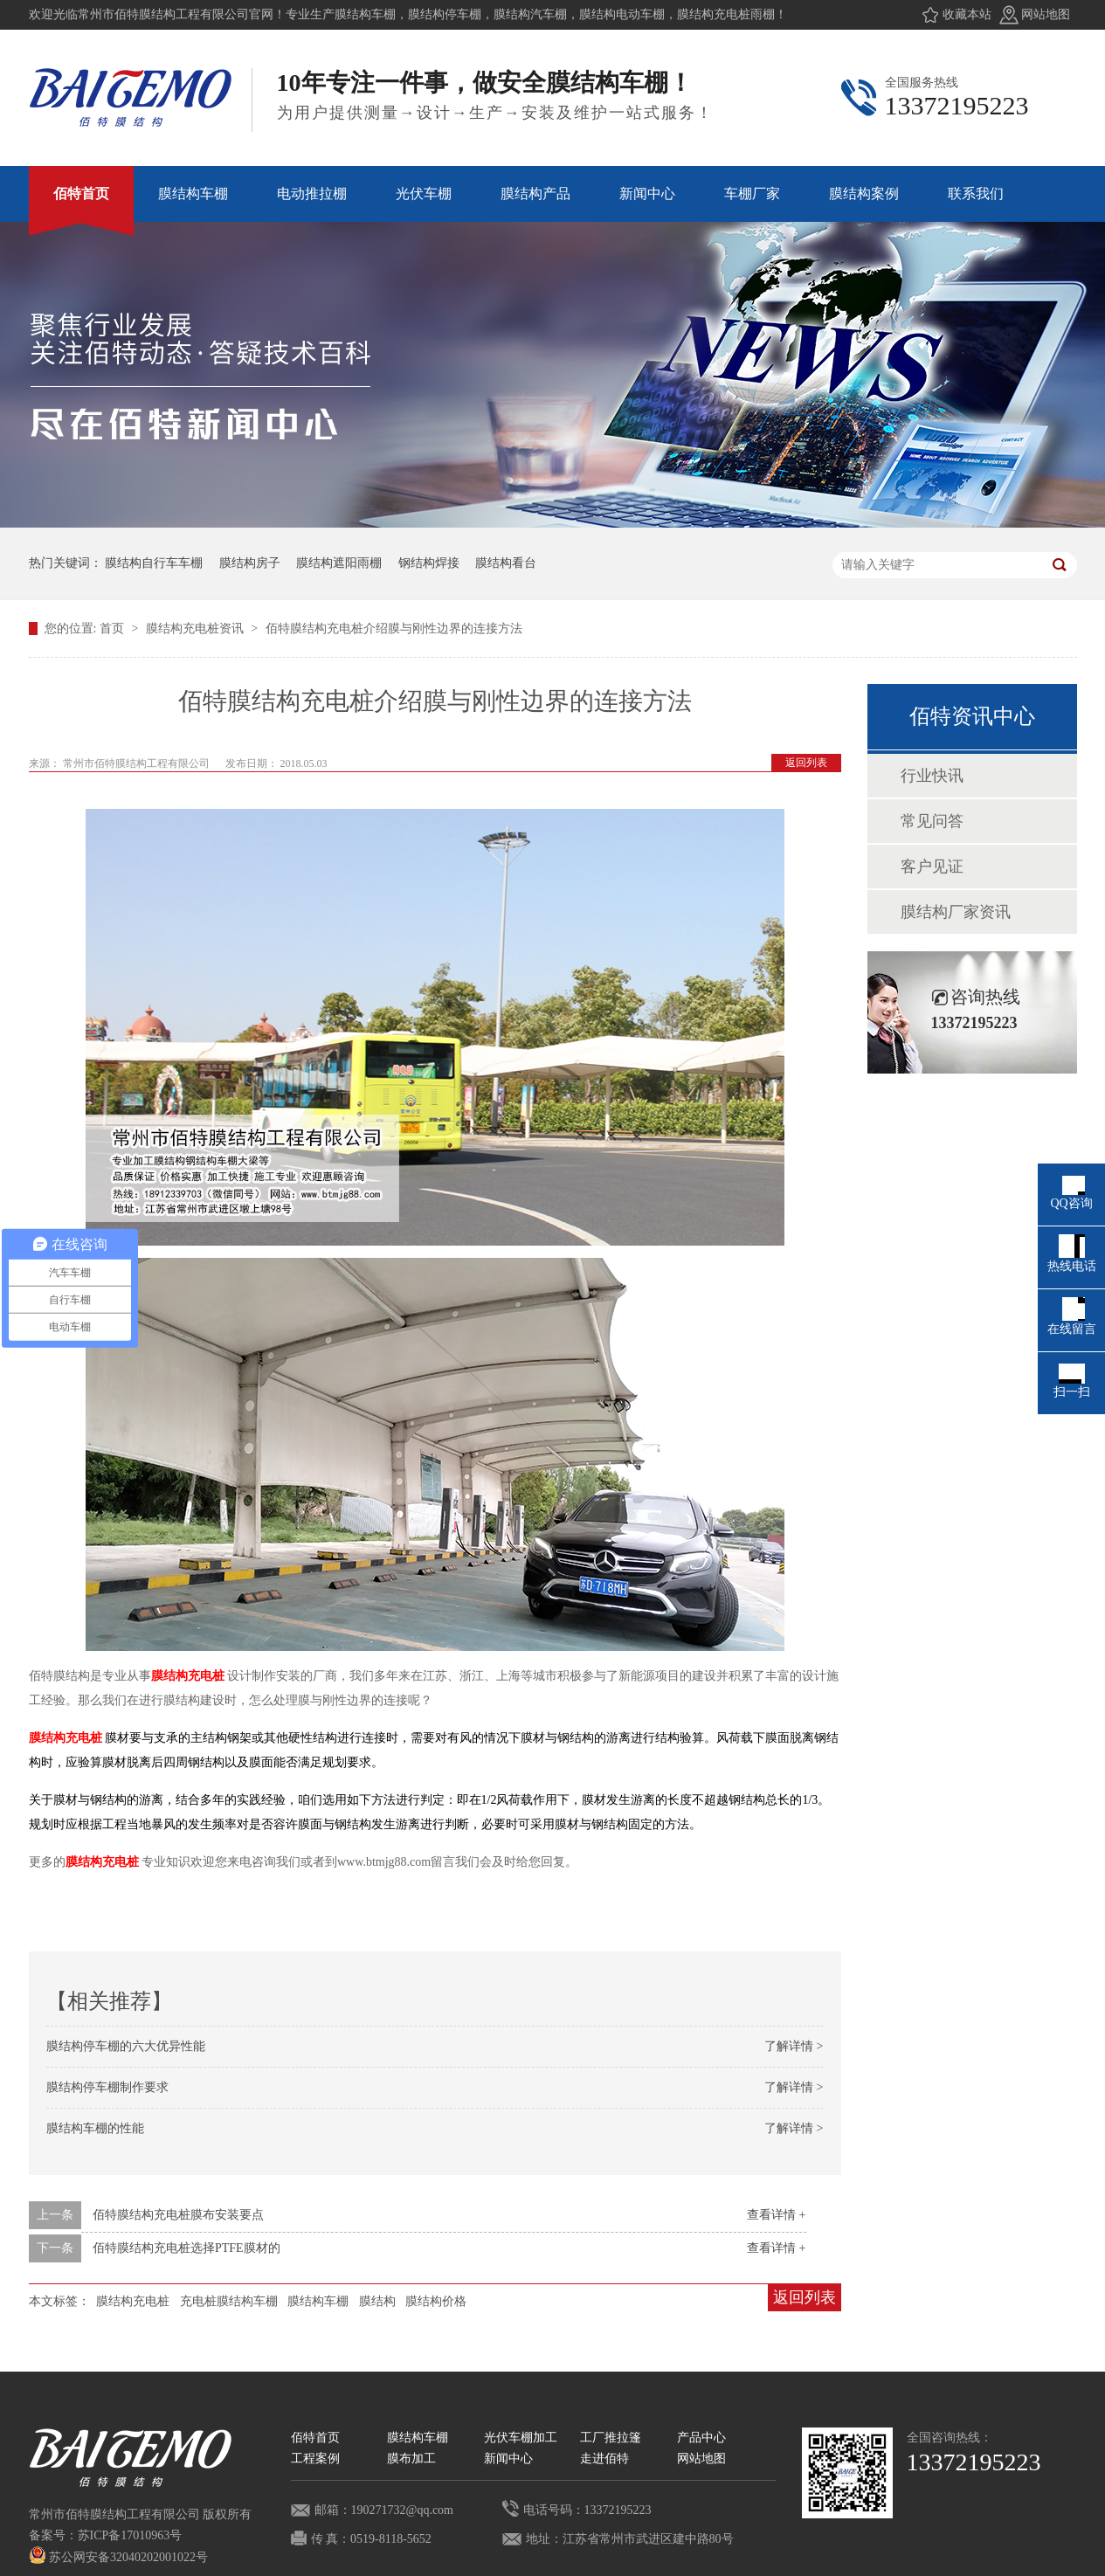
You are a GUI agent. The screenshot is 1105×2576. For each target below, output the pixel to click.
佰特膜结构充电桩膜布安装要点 (178, 2214)
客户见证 (932, 866)
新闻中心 (508, 2458)
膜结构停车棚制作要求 (107, 2087)
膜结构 (377, 2301)
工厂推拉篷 (610, 2437)
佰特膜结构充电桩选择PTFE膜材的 (186, 2248)
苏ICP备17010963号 (130, 2535)
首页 (114, 628)
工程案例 (315, 2458)
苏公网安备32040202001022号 (119, 2557)
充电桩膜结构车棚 (229, 2301)
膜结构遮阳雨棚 (339, 563)
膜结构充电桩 (187, 1675)
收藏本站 (967, 14)
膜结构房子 (249, 563)
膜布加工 (411, 2458)
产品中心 (701, 2437)
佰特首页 (315, 2437)
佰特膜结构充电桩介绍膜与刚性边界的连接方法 (394, 628)
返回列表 (806, 762)
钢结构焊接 (428, 563)
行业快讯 (932, 775)
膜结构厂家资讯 (956, 912)
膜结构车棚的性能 (95, 2128)
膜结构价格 (435, 2301)
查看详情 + (776, 2214)
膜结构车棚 (318, 2301)
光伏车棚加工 (520, 2437)
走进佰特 (604, 2458)
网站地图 (1045, 14)
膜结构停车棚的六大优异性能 (125, 2046)
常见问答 (932, 821)
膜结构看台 (505, 563)
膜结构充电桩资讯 (196, 628)
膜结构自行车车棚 (154, 563)
